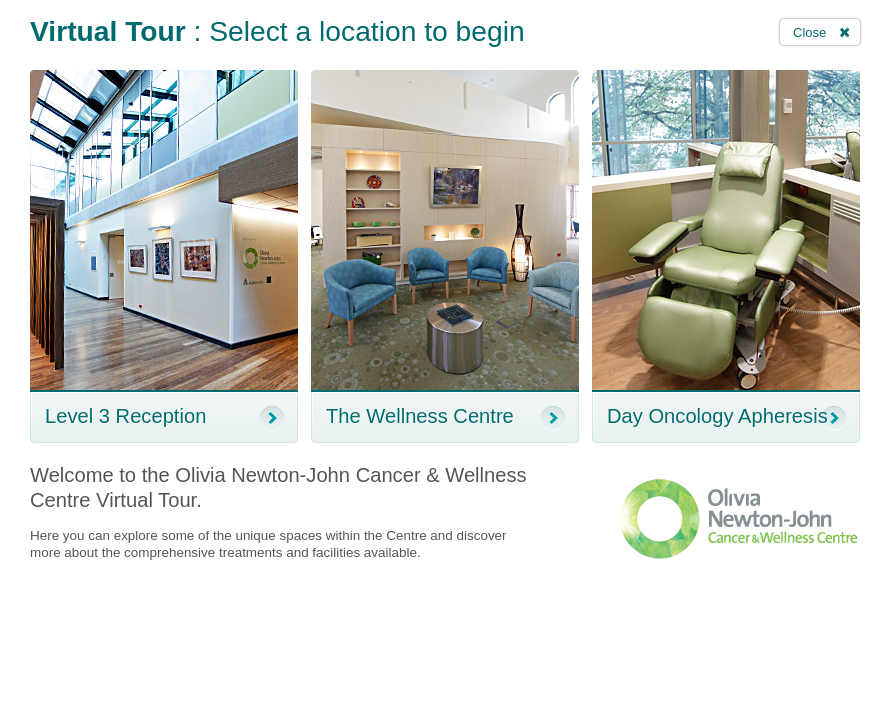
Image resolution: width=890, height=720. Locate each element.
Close (809, 32)
